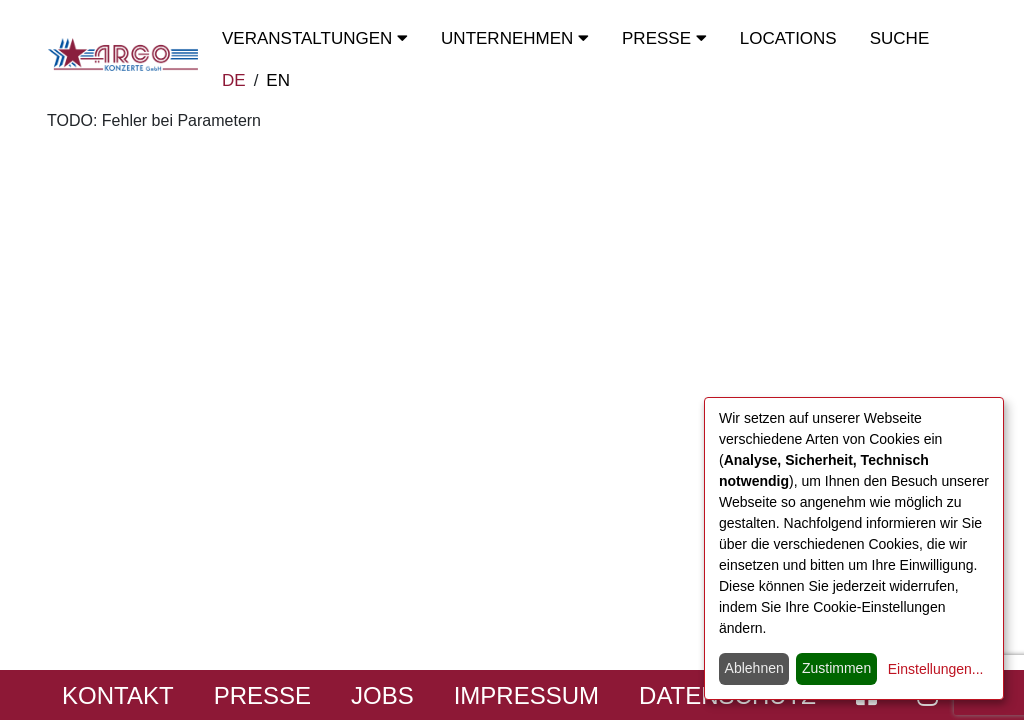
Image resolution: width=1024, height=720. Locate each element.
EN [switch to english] (278, 80)
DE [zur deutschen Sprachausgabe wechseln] (234, 80)
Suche (900, 38)
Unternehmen (515, 38)
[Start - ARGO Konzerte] (123, 54)
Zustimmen (836, 668)
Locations (788, 38)
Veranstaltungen (315, 38)
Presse (664, 38)
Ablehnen (754, 668)
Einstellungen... (936, 669)
